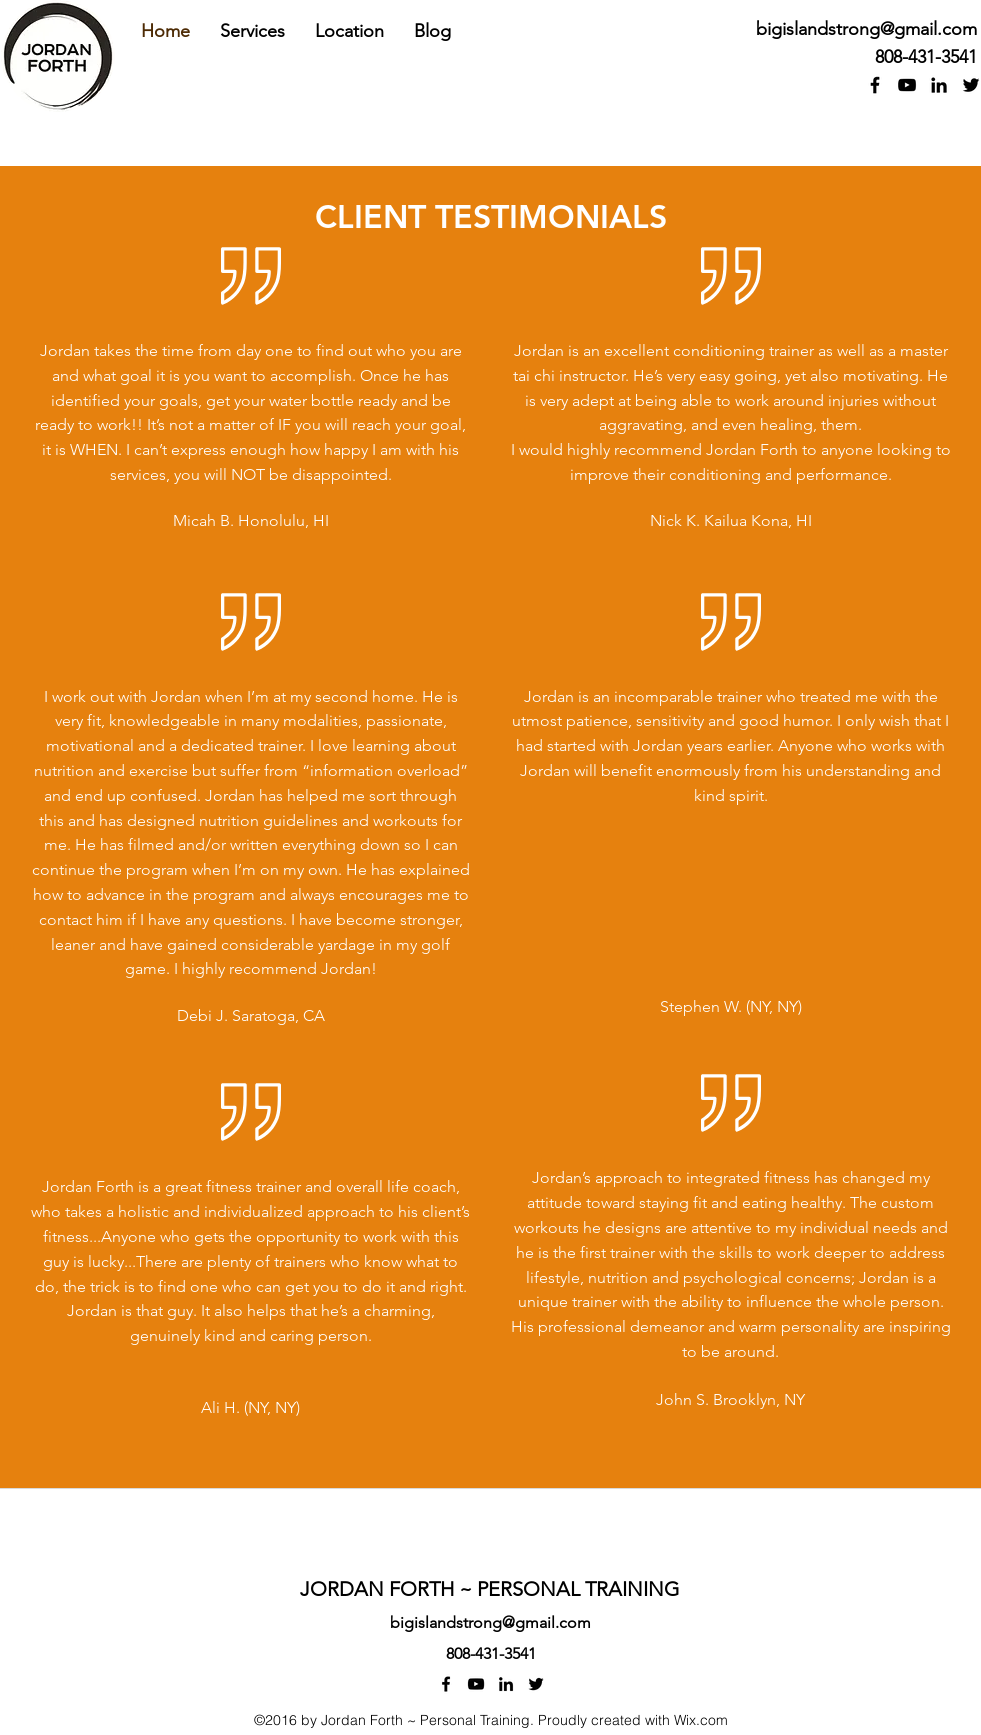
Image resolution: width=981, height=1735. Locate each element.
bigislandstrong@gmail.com (866, 29)
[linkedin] (939, 85)
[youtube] (907, 85)
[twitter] (536, 1684)
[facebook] (875, 85)
